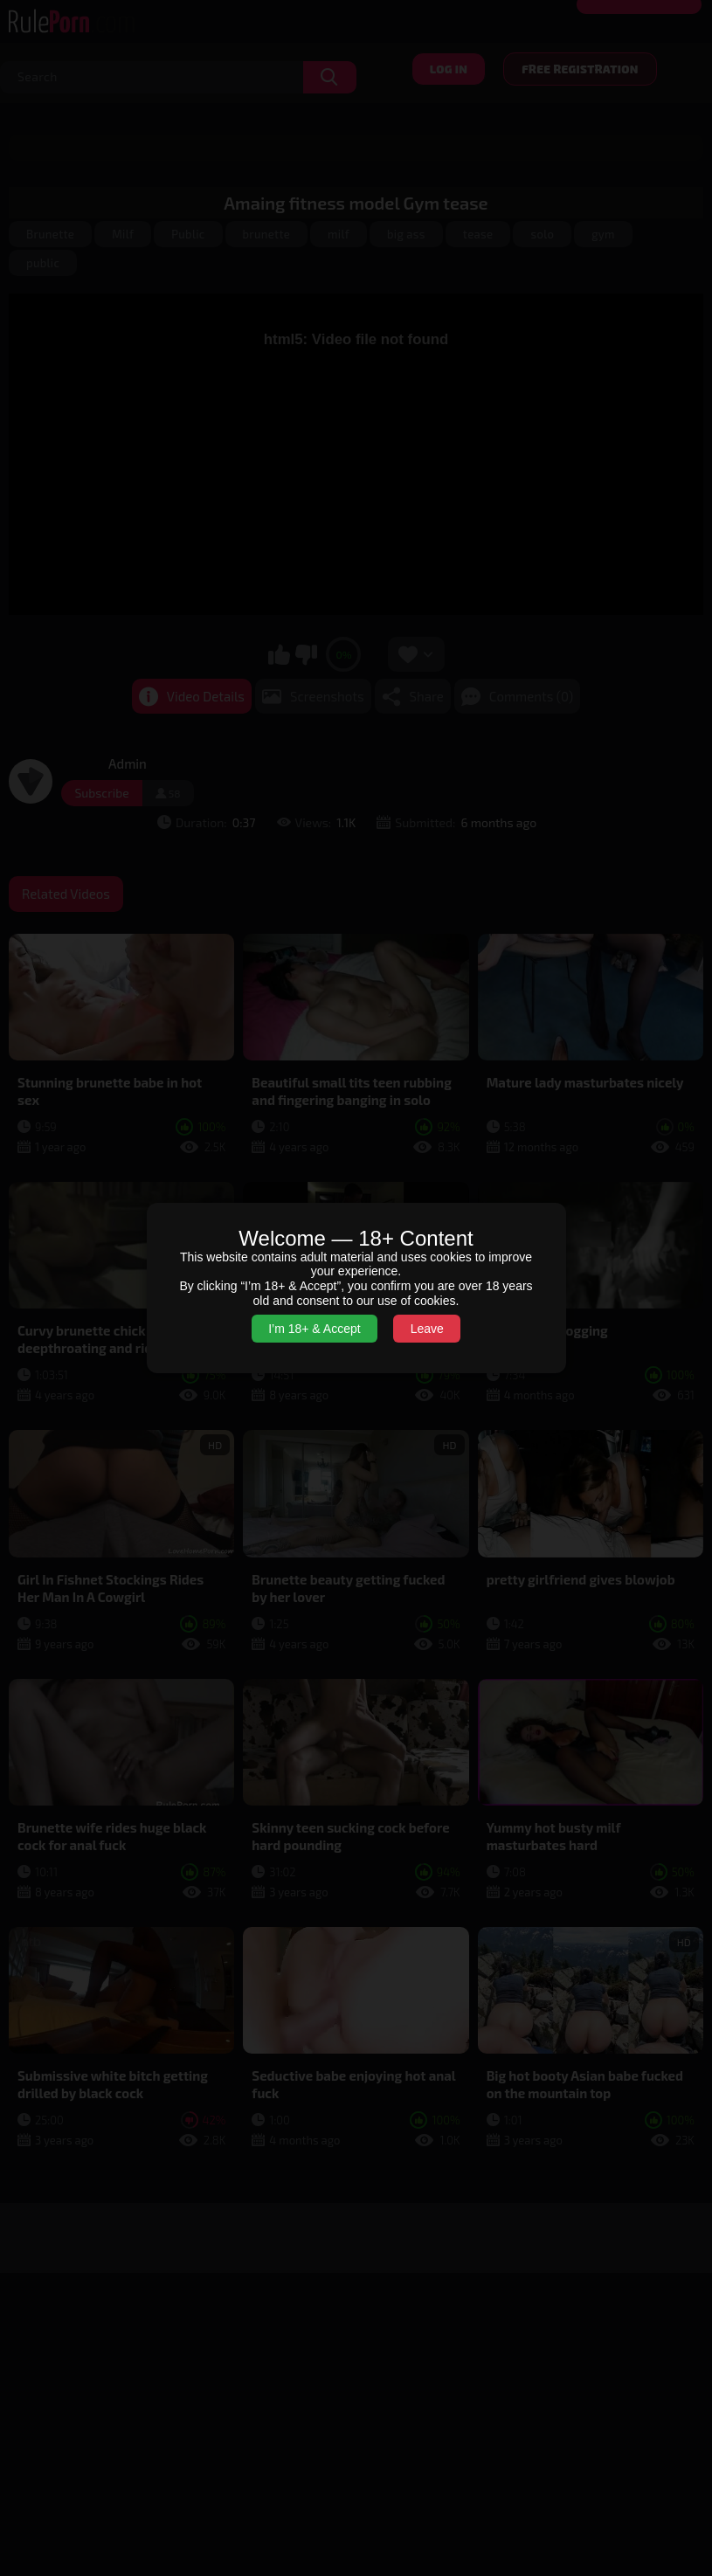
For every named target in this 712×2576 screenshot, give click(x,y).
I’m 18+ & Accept (314, 1329)
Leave (427, 1329)
